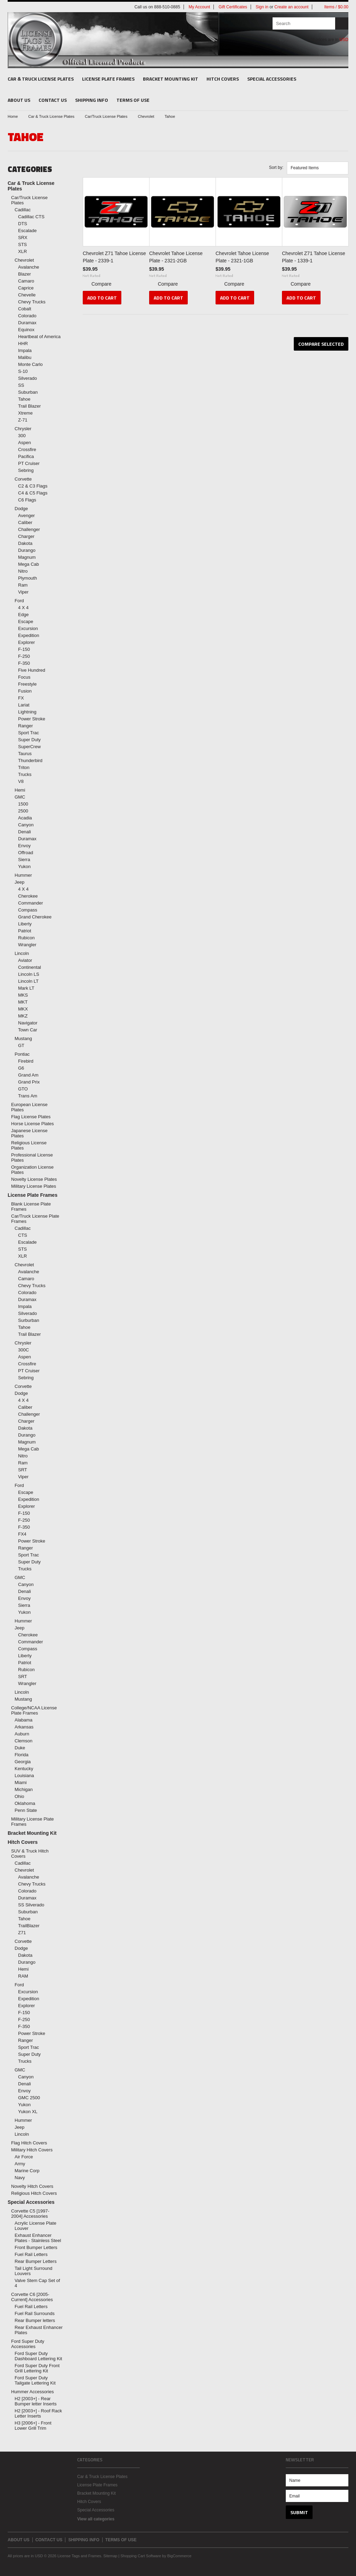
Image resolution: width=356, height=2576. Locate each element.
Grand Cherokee (34, 916)
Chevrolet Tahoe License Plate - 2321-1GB (242, 257)
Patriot (24, 930)
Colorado (27, 315)
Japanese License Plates (29, 1133)
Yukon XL (28, 2111)
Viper (23, 592)
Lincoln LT (28, 981)
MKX (23, 1009)
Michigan (24, 1789)
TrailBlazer (29, 1925)
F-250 (24, 656)
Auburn (22, 1733)
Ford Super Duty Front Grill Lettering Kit (37, 2368)
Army (20, 2163)
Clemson (23, 1740)
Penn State (26, 1810)
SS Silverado (31, 1904)
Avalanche (28, 267)
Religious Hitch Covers (34, 2193)
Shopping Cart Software (140, 2556)
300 (22, 435)
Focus (24, 677)
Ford (19, 600)
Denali (24, 831)
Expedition (28, 635)
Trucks (25, 774)
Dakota (25, 543)
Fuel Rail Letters (31, 2254)
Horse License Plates (32, 1123)
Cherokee (28, 896)
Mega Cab (28, 564)
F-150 (24, 649)
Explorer (26, 642)
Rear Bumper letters (35, 2320)
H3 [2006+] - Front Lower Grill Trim (33, 2425)
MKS (23, 995)
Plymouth (27, 578)
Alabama (23, 1720)
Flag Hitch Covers (29, 2142)
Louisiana (24, 1775)
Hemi (20, 790)
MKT (22, 1002)
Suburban (28, 392)
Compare (101, 284)
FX (21, 698)
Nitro (22, 571)
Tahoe (24, 399)
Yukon (24, 866)
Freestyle (27, 684)
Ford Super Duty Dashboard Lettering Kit (38, 2356)
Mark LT (26, 988)
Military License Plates (33, 1186)
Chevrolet (146, 116)
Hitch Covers (223, 78)
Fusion (25, 691)
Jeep (19, 882)
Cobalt (24, 308)
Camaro (26, 281)
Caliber (25, 522)
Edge (23, 614)
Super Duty (29, 739)
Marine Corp (27, 2170)
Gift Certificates (233, 7)
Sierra (24, 859)
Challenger (29, 529)
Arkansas (24, 1726)
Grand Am (28, 1075)
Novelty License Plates (34, 1179)
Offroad (25, 852)
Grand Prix (29, 1082)
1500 (23, 804)
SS (21, 385)
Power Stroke (31, 718)
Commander (30, 903)
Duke (20, 1747)
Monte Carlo (30, 364)
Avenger (26, 515)
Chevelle (27, 294)
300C (23, 1349)
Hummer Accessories (32, 2391)
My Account (199, 7)
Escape (25, 621)
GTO (23, 1088)
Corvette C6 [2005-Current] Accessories (32, 2297)
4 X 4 (23, 607)
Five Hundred (31, 670)
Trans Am (27, 1095)
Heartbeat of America (39, 336)
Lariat (24, 705)
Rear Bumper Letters (36, 2261)
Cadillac (23, 209)
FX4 (22, 1534)
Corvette (23, 479)
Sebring (26, 470)
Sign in (262, 7)
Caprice (26, 288)
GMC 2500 (29, 2097)
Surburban (28, 1320)
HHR (23, 343)
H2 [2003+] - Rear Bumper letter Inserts (36, 2401)
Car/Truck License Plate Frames (35, 1218)
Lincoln (22, 953)
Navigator (28, 1022)
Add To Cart (102, 297)
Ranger (25, 725)
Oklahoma (25, 1803)
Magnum (27, 557)
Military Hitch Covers (31, 2149)
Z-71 (22, 420)
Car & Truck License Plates (41, 78)
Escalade (27, 230)
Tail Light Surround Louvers (33, 2271)
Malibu (24, 357)
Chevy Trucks (32, 301)
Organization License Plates (32, 1169)
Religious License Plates (29, 1145)
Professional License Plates (32, 1157)
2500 (23, 810)
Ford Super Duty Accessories (27, 2344)
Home (13, 116)
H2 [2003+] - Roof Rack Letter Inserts (38, 2413)
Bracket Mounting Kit (170, 78)
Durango (26, 550)
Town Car (27, 1029)
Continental (29, 967)
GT (21, 1045)
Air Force (24, 2156)
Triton (24, 767)
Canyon (26, 824)
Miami (21, 1782)
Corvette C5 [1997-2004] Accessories (30, 2213)
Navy (20, 2177)
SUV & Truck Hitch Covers (30, 1853)
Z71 (22, 1932)
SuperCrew (29, 746)
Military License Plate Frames (32, 1821)
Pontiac (22, 1054)
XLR (22, 251)
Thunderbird (30, 760)
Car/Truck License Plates (106, 116)
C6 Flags (27, 499)
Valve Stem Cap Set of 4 (37, 2283)
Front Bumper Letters (36, 2247)
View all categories (95, 2519)
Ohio (19, 1796)
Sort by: (276, 167)
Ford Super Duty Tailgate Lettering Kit (35, 2380)
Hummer (23, 875)
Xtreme (25, 413)
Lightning (27, 711)
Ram (22, 585)
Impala (25, 350)
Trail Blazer (29, 406)
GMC (20, 797)
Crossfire (27, 449)
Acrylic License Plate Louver (35, 2226)
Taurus (25, 753)
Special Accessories (271, 78)
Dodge (21, 508)
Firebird (25, 1061)
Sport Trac (28, 732)
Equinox (26, 329)
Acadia (25, 817)
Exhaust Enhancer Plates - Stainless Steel (38, 2238)
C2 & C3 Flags (33, 486)
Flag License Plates (30, 1116)
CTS (22, 1235)
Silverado (27, 378)
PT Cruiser (29, 463)
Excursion (28, 628)
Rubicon (26, 937)
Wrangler (27, 944)
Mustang (23, 1038)
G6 (21, 1068)
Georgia (23, 1761)
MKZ (22, 1016)
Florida (22, 1754)
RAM (23, 1976)
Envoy (24, 845)
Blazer (24, 274)
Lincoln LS (28, 974)
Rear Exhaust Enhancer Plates (39, 2330)
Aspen (24, 442)
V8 (21, 781)
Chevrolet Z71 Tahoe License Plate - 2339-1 (114, 257)
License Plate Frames (108, 78)
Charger (26, 536)
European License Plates (29, 1107)
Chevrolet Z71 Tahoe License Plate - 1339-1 (313, 257)
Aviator (25, 960)
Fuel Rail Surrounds (35, 2313)
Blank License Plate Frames (31, 1206)
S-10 (22, 371)
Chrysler (23, 428)
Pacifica (26, 456)
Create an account (291, 7)
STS (22, 244)
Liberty (25, 923)
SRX (22, 237)
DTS (22, 223)
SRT (22, 1469)
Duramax (27, 322)
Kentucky (24, 1768)
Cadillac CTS (31, 216)
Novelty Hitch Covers (32, 2186)
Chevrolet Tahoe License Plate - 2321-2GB (176, 257)
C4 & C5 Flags (33, 493)
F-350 (24, 663)
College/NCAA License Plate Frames (34, 1710)
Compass (27, 910)
